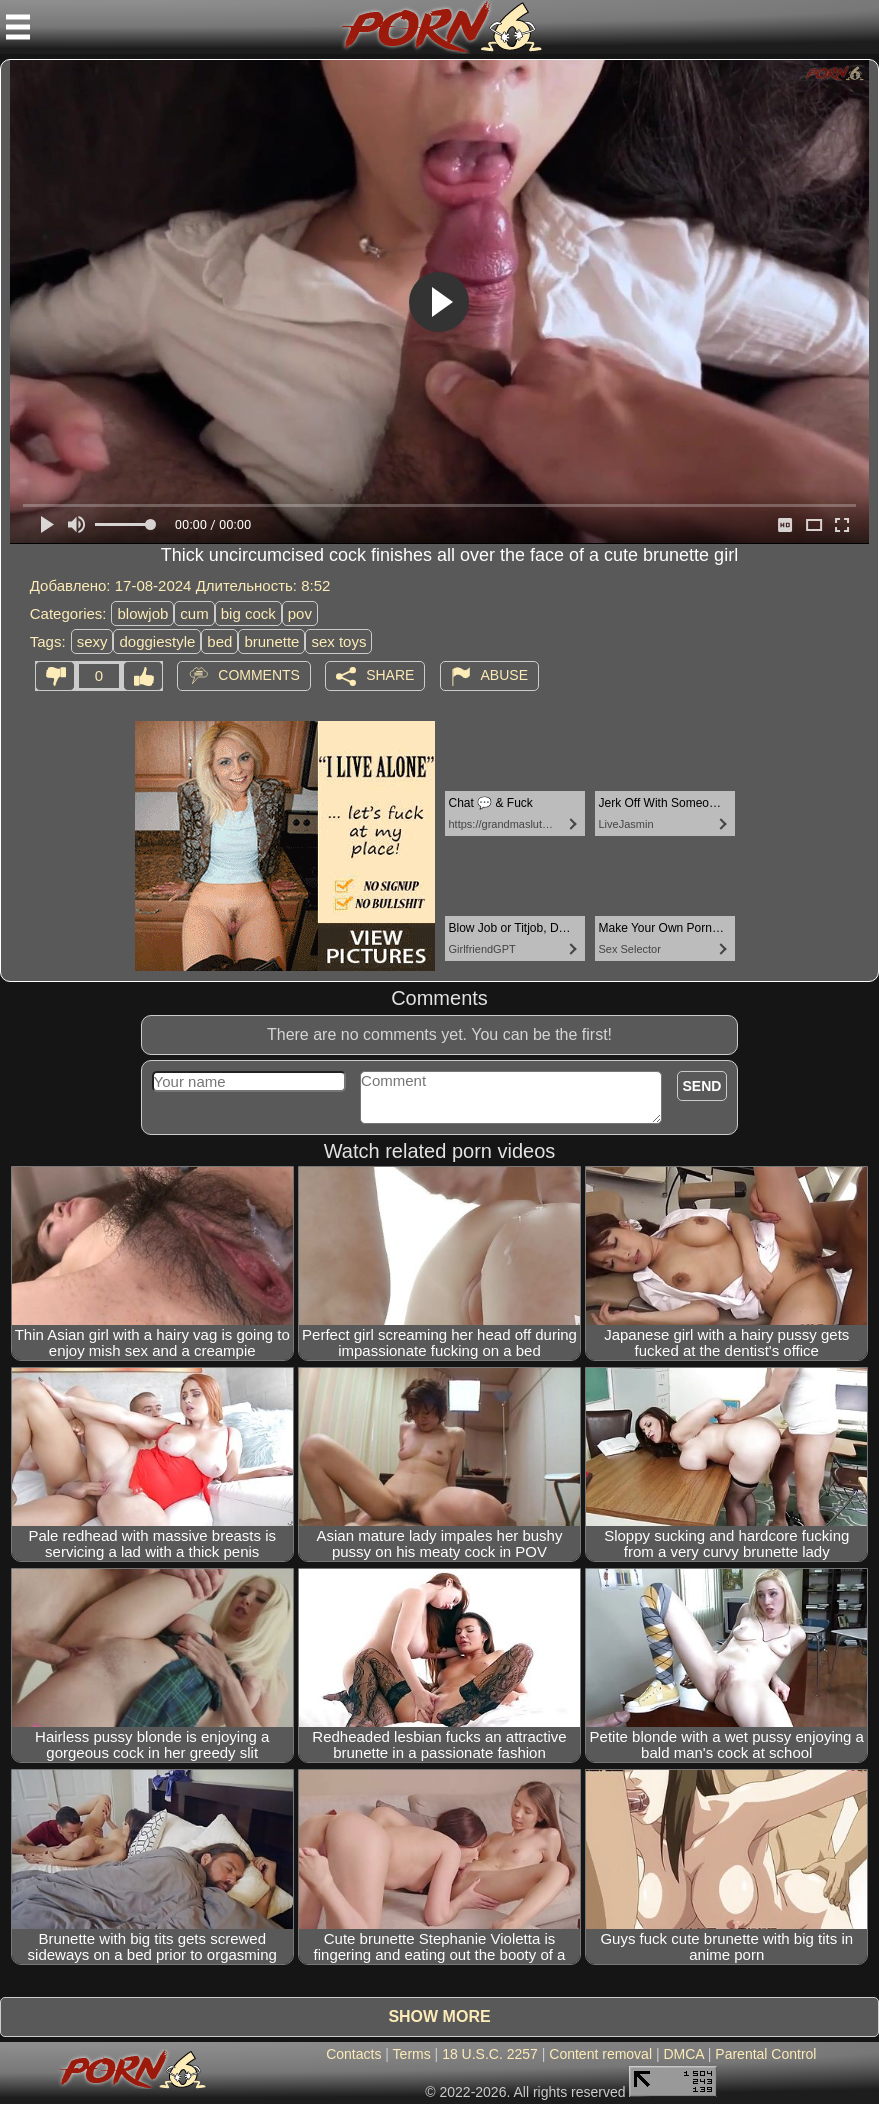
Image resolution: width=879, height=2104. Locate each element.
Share (390, 675)
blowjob (142, 613)
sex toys (338, 641)
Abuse (504, 675)
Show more (439, 2016)
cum (194, 613)
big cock (248, 613)
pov (300, 613)
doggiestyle (157, 641)
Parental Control (765, 2054)
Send (702, 1086)
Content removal (600, 2054)
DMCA (683, 2054)
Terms (412, 2054)
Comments (259, 675)
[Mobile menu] (18, 27)
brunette (271, 641)
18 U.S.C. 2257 (490, 2054)
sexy (92, 641)
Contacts (353, 2054)
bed (219, 641)
